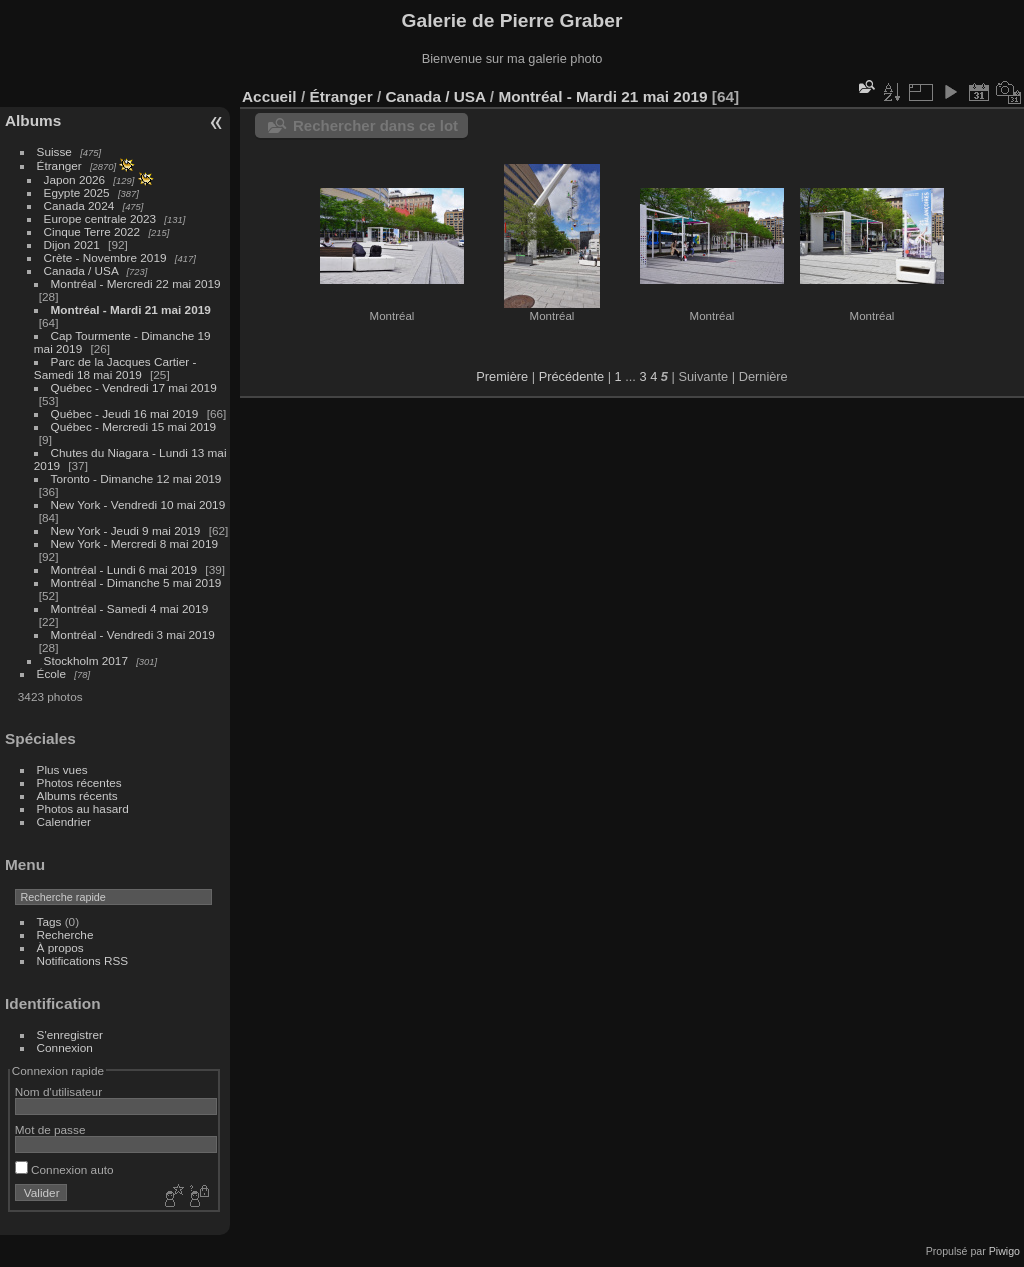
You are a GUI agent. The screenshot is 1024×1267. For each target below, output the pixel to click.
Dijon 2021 (72, 244)
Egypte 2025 (77, 192)
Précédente (571, 376)
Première (502, 376)
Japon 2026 (75, 179)
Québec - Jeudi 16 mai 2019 (125, 413)
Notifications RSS (83, 960)
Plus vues (62, 769)
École (51, 673)
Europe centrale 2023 (100, 218)
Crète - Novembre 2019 (105, 257)
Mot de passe (50, 1129)
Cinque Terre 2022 (92, 231)
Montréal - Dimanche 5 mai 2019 (136, 582)
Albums (33, 120)
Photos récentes (79, 782)
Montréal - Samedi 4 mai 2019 (130, 608)
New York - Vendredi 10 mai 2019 (138, 504)
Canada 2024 (79, 205)
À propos (60, 947)
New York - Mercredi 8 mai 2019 (134, 543)
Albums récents (77, 795)
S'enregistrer (70, 1034)
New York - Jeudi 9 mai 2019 (126, 530)
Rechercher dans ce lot (375, 125)
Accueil (269, 96)
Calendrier (64, 821)
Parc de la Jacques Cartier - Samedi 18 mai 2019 (115, 368)
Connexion (65, 1047)
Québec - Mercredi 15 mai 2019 (133, 426)
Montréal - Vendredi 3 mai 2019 (133, 634)
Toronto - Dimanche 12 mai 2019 (136, 478)
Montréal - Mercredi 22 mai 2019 (136, 283)
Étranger (59, 165)
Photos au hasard (83, 808)
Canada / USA (81, 270)
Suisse (54, 151)
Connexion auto (64, 1169)
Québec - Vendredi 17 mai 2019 (134, 387)
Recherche (65, 934)
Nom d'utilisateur (58, 1091)
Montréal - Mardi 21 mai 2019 (131, 309)
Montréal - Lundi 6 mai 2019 (124, 569)
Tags (49, 921)
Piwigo (1004, 1251)
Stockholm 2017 (86, 660)
